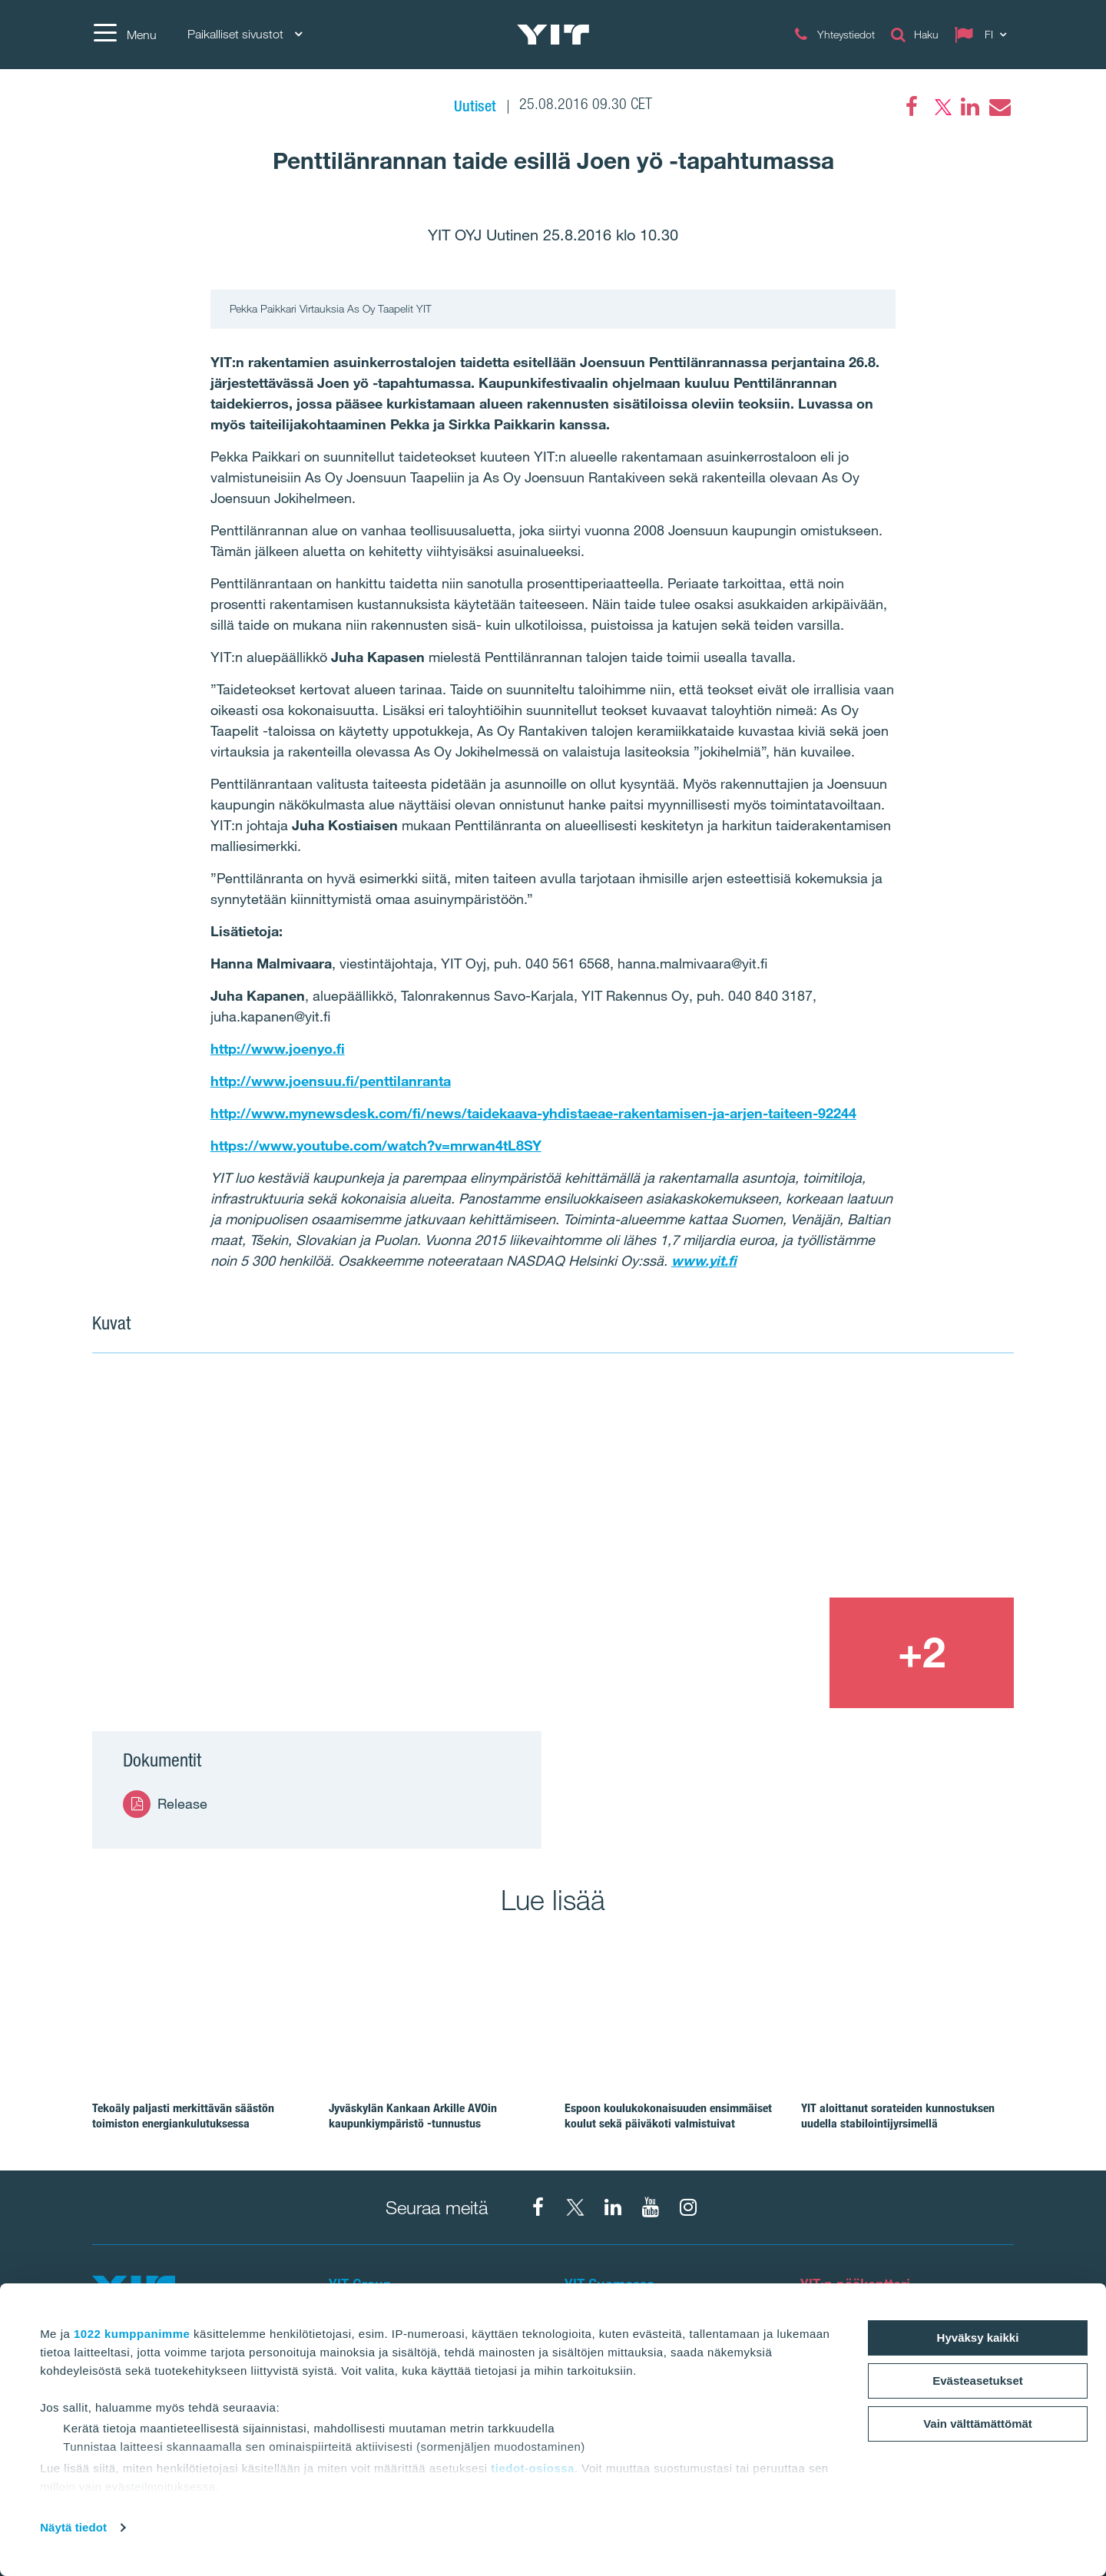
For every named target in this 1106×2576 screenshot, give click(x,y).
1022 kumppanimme (132, 2333)
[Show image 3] (735, 1653)
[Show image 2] (829, 1485)
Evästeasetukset (977, 2380)
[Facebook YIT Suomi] (537, 2207)
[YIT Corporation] (613, 2207)
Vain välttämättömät (977, 2423)
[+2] (922, 1653)
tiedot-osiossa (533, 2468)
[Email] (999, 106)
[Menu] (124, 34)
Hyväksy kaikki (978, 2337)
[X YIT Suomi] (575, 2207)
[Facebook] (912, 106)
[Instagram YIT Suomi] (688, 2207)
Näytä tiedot (73, 2527)
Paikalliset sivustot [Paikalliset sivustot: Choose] (244, 34)
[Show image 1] (367, 1542)
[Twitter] (941, 106)
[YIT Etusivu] (553, 35)
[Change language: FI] (984, 35)
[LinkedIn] (970, 106)
